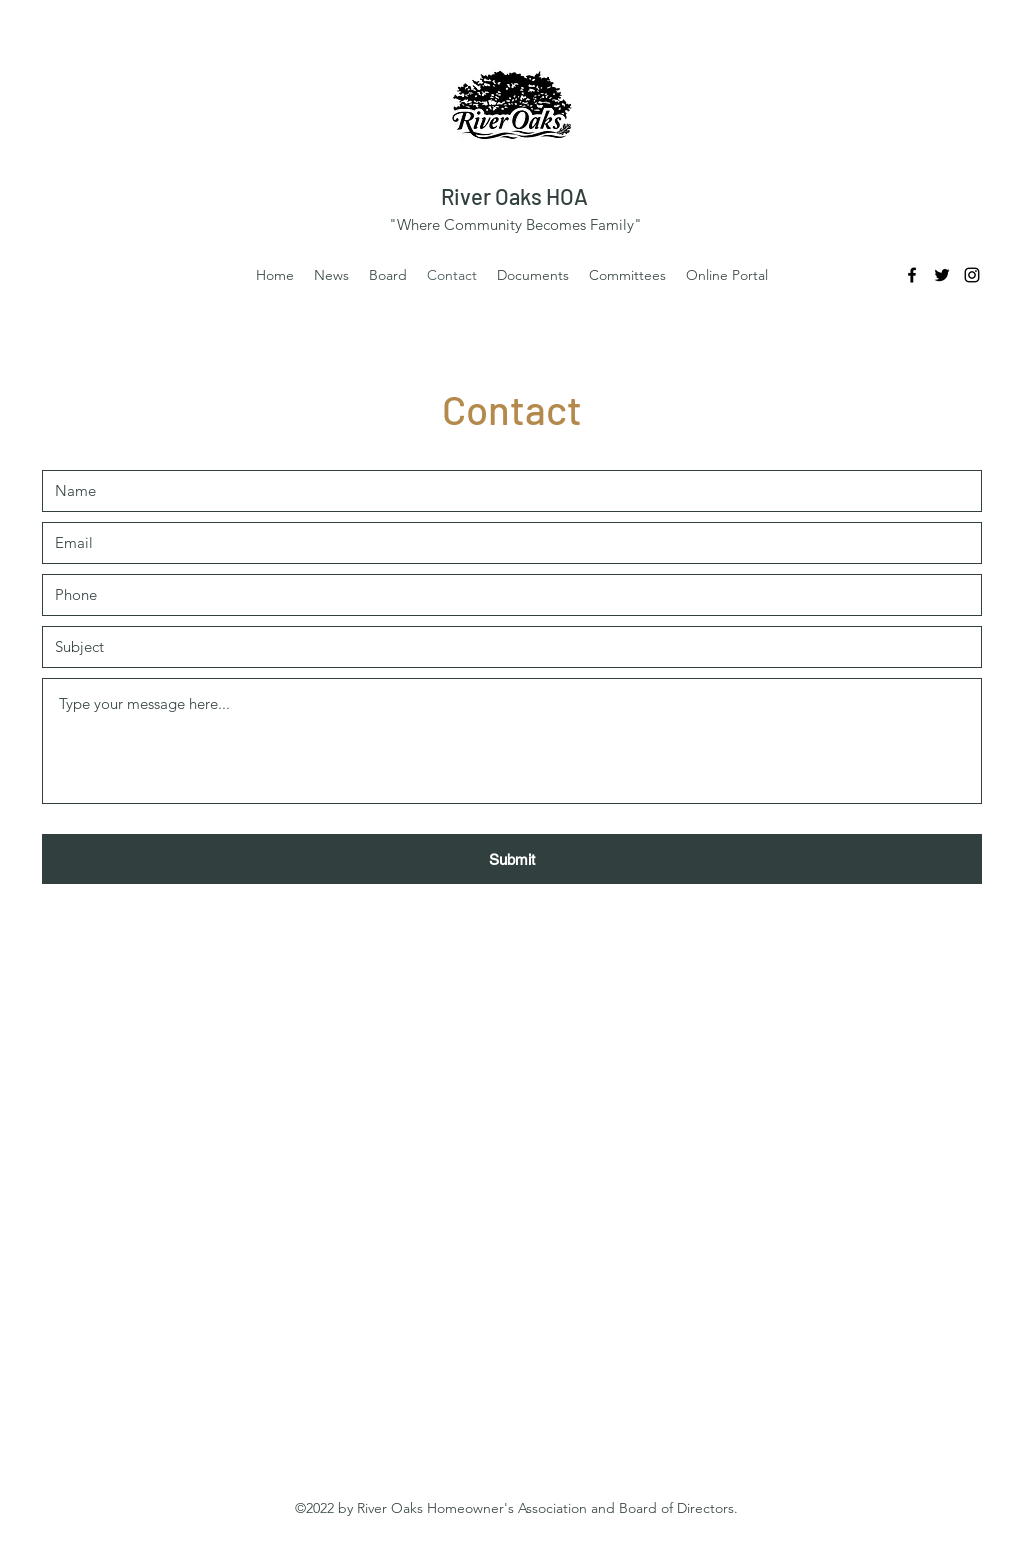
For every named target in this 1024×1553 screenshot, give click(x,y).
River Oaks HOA (514, 196)
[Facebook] (912, 275)
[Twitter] (942, 275)
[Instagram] (972, 275)
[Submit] (512, 859)
